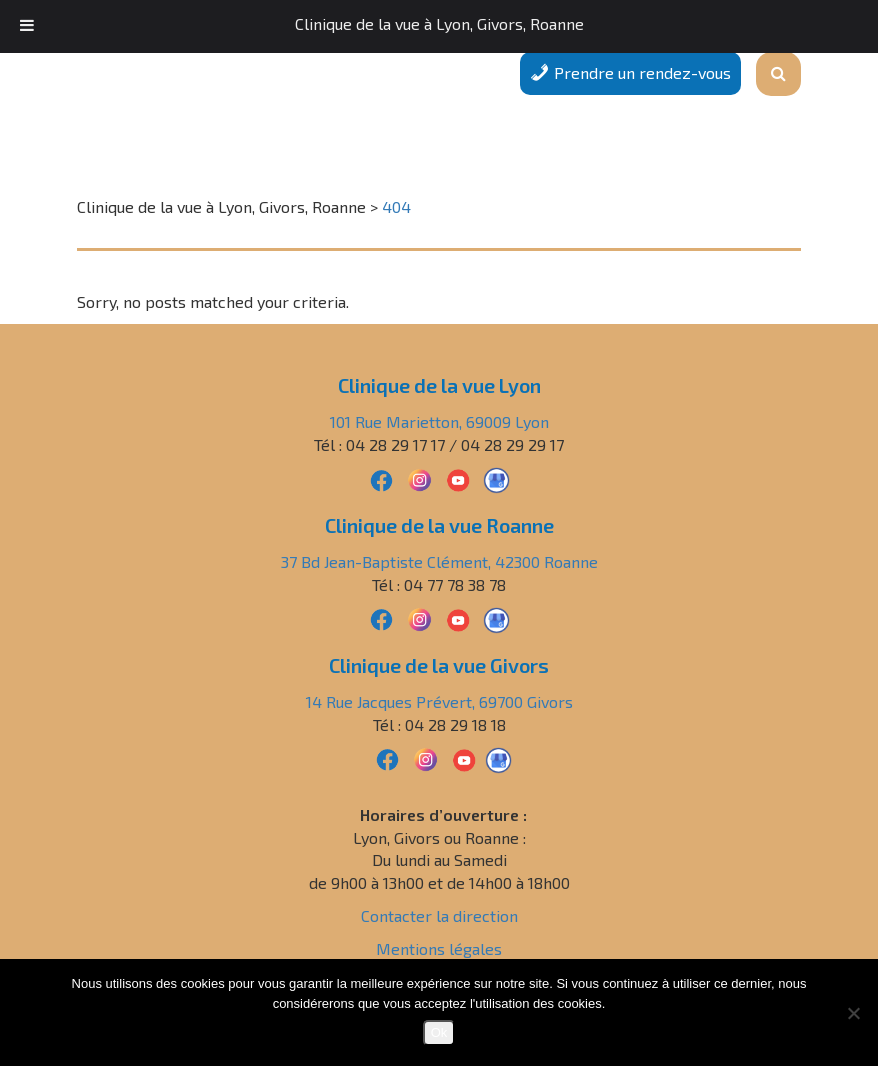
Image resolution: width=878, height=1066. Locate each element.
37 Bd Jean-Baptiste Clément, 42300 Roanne (439, 561)
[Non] (853, 1013)
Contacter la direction (439, 915)
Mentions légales (439, 948)
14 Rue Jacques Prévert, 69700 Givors (439, 701)
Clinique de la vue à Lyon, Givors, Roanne (439, 23)
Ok (439, 1032)
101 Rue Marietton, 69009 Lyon (439, 421)
